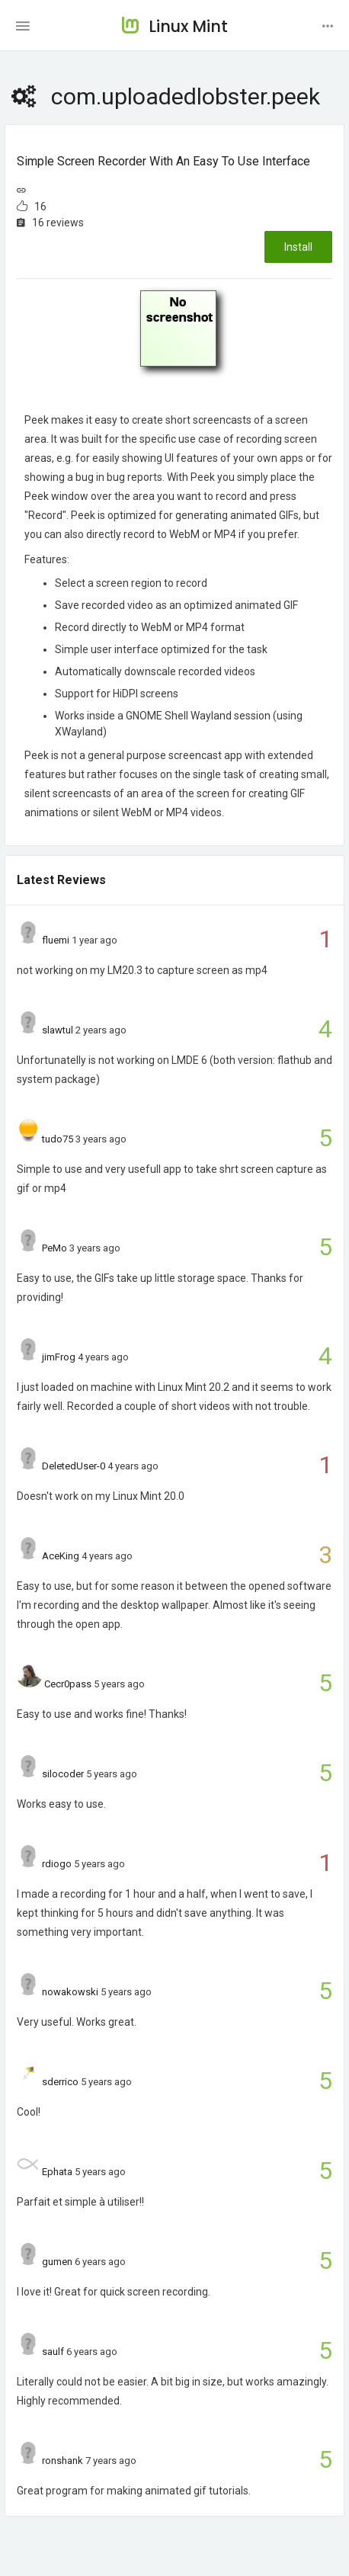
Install (298, 247)
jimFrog (58, 1357)
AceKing (60, 1556)
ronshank (62, 2460)
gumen (57, 2261)
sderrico (60, 2081)
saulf (53, 2351)
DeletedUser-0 (73, 1466)
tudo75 (57, 1139)
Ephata (57, 2171)
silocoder (63, 1774)
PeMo (54, 1248)
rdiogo (57, 1864)
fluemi (55, 940)
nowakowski (70, 1992)
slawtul (57, 1030)
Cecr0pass (67, 1684)
